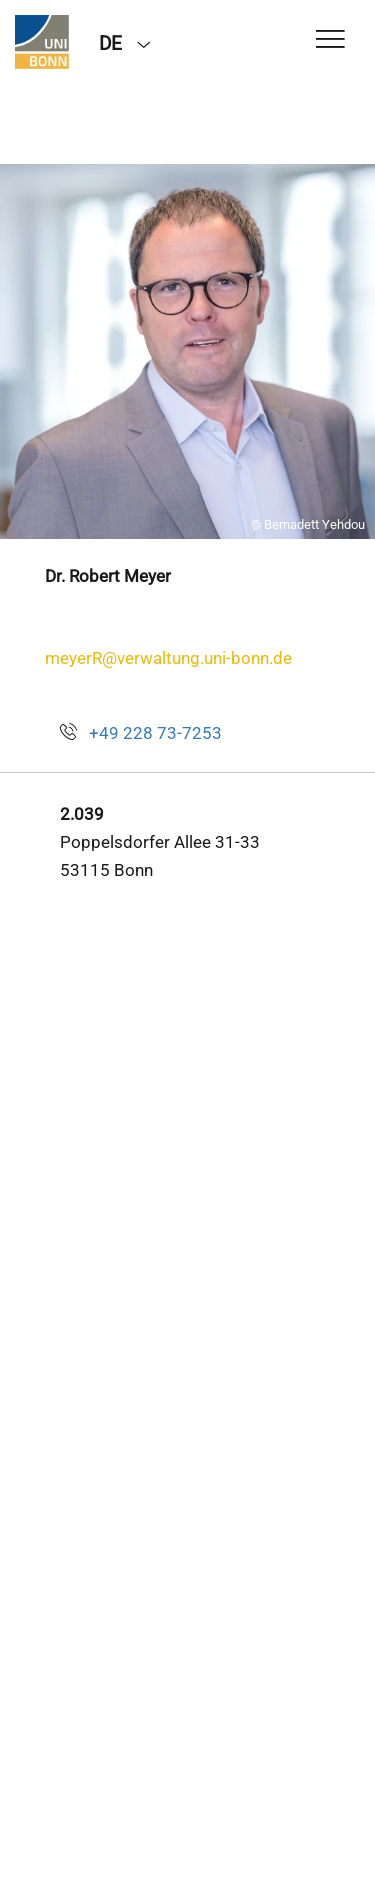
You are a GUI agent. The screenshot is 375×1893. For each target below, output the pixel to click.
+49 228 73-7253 (155, 733)
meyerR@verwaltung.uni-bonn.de (168, 658)
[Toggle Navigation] (330, 40)
